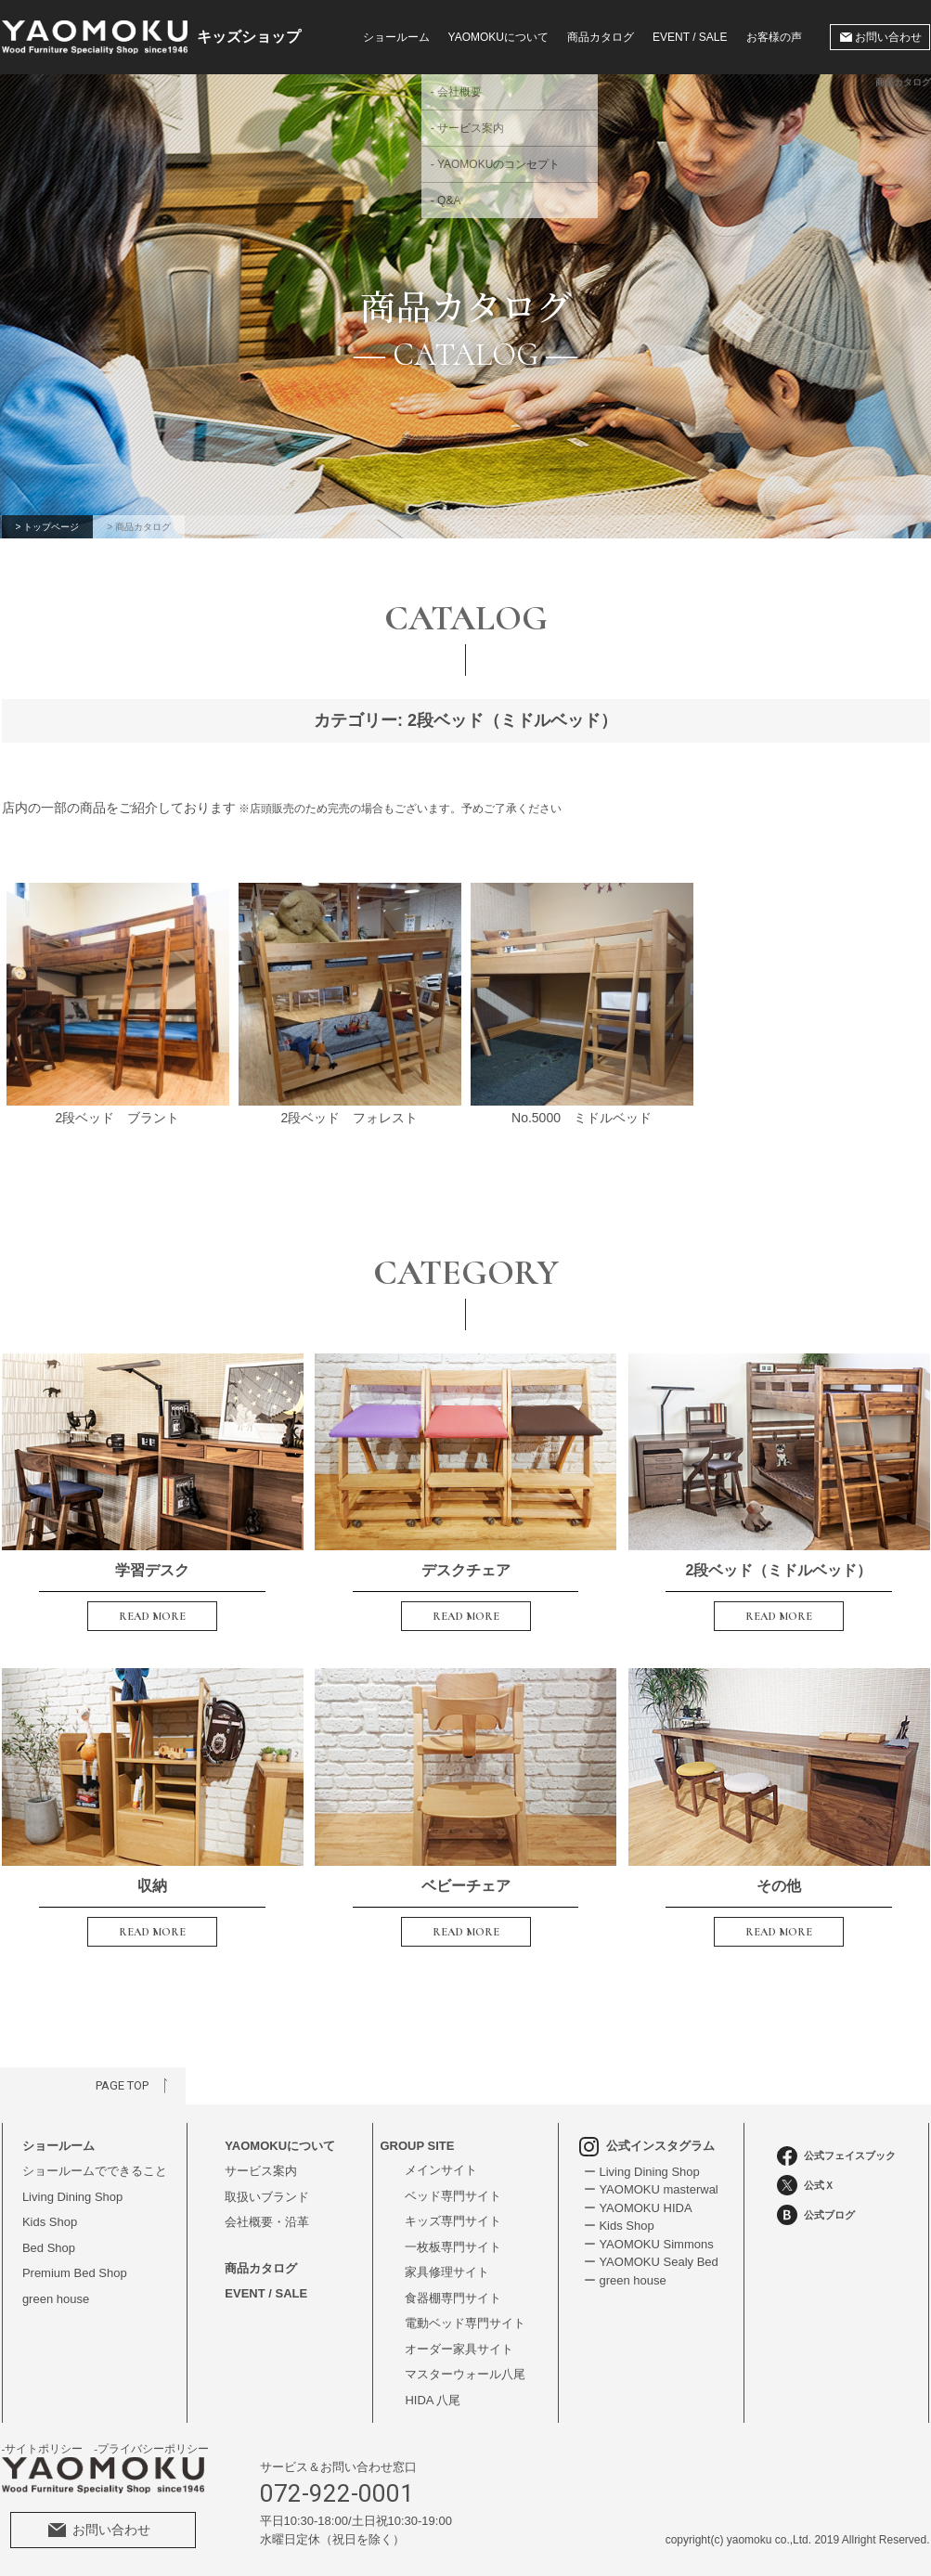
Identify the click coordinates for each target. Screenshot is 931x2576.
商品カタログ (600, 37)
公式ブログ (816, 2215)
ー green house (625, 2280)
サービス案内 (261, 2171)
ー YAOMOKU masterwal (651, 2189)
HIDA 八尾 (432, 2400)
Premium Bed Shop (74, 2273)
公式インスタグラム (647, 2146)
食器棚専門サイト (453, 2298)
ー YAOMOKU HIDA (638, 2208)
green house (55, 2299)
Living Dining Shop (72, 2197)
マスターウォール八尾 (465, 2374)
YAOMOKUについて (280, 2146)
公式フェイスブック (836, 2156)
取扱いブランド (267, 2197)
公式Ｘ (805, 2185)
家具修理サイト (447, 2272)
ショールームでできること (94, 2171)
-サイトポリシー (43, 2448)
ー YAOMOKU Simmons (649, 2244)
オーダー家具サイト (459, 2349)
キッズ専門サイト (453, 2221)
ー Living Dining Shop (642, 2172)
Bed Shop (48, 2248)
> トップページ (48, 527)
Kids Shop (49, 2222)
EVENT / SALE (690, 37)
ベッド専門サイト (453, 2196)
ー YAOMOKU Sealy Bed (651, 2262)
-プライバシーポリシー (151, 2448)
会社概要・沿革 (267, 2222)
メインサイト (441, 2170)
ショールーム (396, 37)
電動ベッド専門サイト (465, 2323)
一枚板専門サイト (453, 2247)
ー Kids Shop (619, 2226)
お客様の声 (774, 37)
